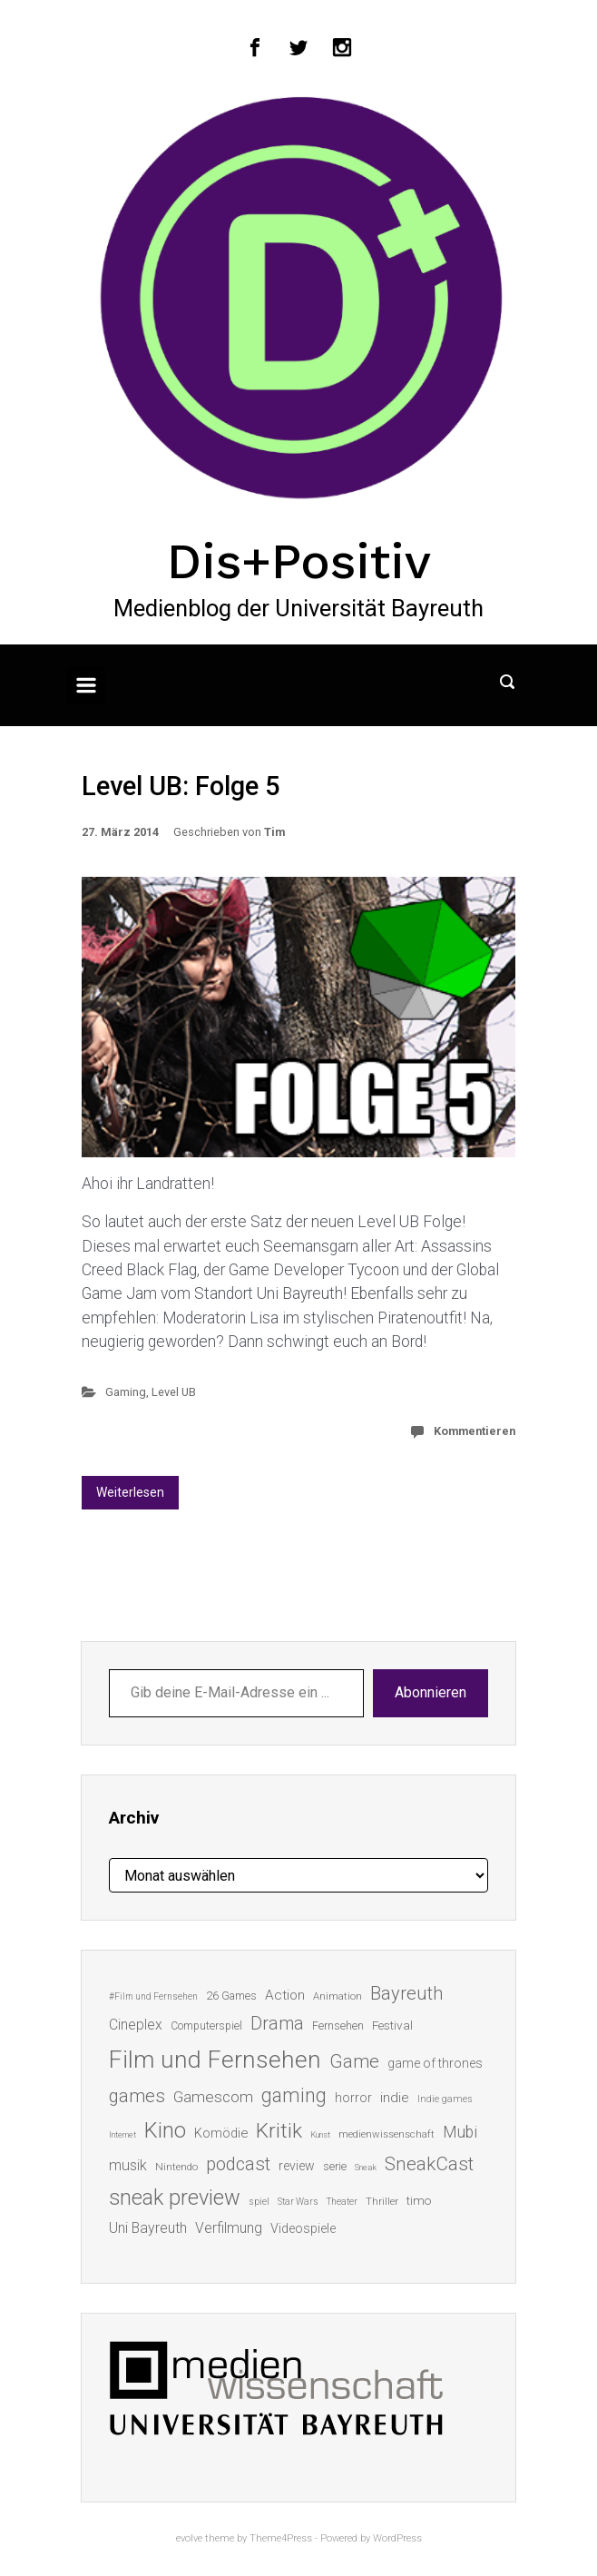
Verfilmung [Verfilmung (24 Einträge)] (228, 2228)
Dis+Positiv (299, 561)
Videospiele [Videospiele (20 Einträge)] (303, 2228)
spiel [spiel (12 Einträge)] (259, 2201)
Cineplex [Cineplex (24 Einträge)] (135, 2024)
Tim (274, 832)
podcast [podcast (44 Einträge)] (238, 2164)
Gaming (125, 1392)
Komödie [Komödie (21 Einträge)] (221, 2133)
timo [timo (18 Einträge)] (418, 2200)
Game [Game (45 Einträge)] (354, 2061)
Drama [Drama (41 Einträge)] (277, 2023)
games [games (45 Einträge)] (137, 2096)
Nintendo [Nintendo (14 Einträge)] (176, 2166)
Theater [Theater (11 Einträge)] (342, 2202)
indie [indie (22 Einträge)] (394, 2097)
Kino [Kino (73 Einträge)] (165, 2130)
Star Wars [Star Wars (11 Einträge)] (298, 2202)
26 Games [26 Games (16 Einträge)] (231, 1995)
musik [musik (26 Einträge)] (128, 2165)
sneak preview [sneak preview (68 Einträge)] (174, 2197)
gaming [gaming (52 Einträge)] (294, 2095)
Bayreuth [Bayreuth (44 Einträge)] (406, 1993)
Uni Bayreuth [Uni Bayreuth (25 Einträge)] (148, 2228)
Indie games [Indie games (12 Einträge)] (445, 2099)
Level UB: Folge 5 (180, 786)
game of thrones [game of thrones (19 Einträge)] (435, 2063)
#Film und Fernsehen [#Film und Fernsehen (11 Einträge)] (153, 1996)
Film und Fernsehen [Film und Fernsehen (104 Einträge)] (215, 2059)
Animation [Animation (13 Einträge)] (337, 1996)
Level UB (174, 1392)
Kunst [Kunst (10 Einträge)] (320, 2134)
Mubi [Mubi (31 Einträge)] (460, 2132)
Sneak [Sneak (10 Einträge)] (366, 2167)
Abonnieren (430, 1692)
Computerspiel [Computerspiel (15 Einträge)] (206, 2026)
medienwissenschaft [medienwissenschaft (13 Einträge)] (386, 2134)
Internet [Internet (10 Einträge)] (122, 2134)
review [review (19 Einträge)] (297, 2165)
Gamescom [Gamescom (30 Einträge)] (213, 2097)
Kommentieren (474, 1431)
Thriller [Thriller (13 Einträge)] (382, 2201)
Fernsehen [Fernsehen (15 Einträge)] (338, 2026)
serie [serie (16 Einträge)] (335, 2166)
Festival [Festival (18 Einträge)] (392, 2025)
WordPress (397, 2538)
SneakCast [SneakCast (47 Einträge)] (429, 2164)
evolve (189, 2538)
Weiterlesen (130, 1492)
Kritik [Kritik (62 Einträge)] (279, 2131)
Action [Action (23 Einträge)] (285, 1995)
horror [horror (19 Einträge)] (353, 2097)
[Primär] (86, 685)
